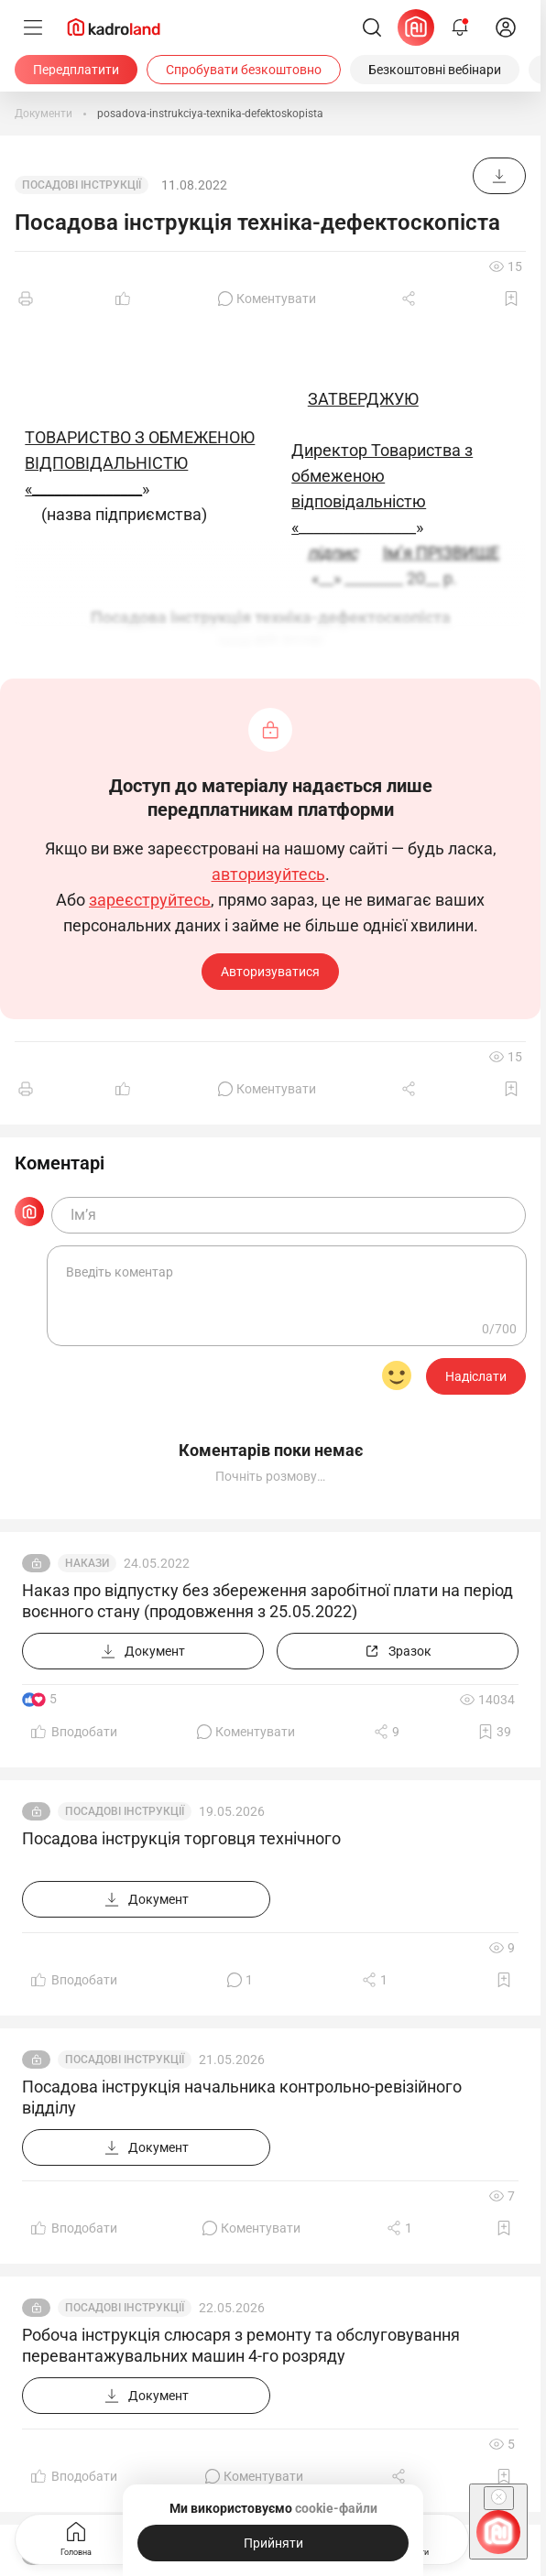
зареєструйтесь (150, 900)
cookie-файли (336, 2508)
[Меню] (33, 27)
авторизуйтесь (268, 874)
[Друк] (26, 299)
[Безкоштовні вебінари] (434, 69)
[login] (506, 27)
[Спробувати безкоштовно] (244, 69)
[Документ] (499, 176)
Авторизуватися (270, 971)
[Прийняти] (273, 2543)
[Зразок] (398, 1651)
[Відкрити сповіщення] (460, 27)
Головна (76, 2537)
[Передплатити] (76, 69)
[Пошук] (372, 27)
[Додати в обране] (511, 298)
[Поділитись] (410, 298)
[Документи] (43, 113)
